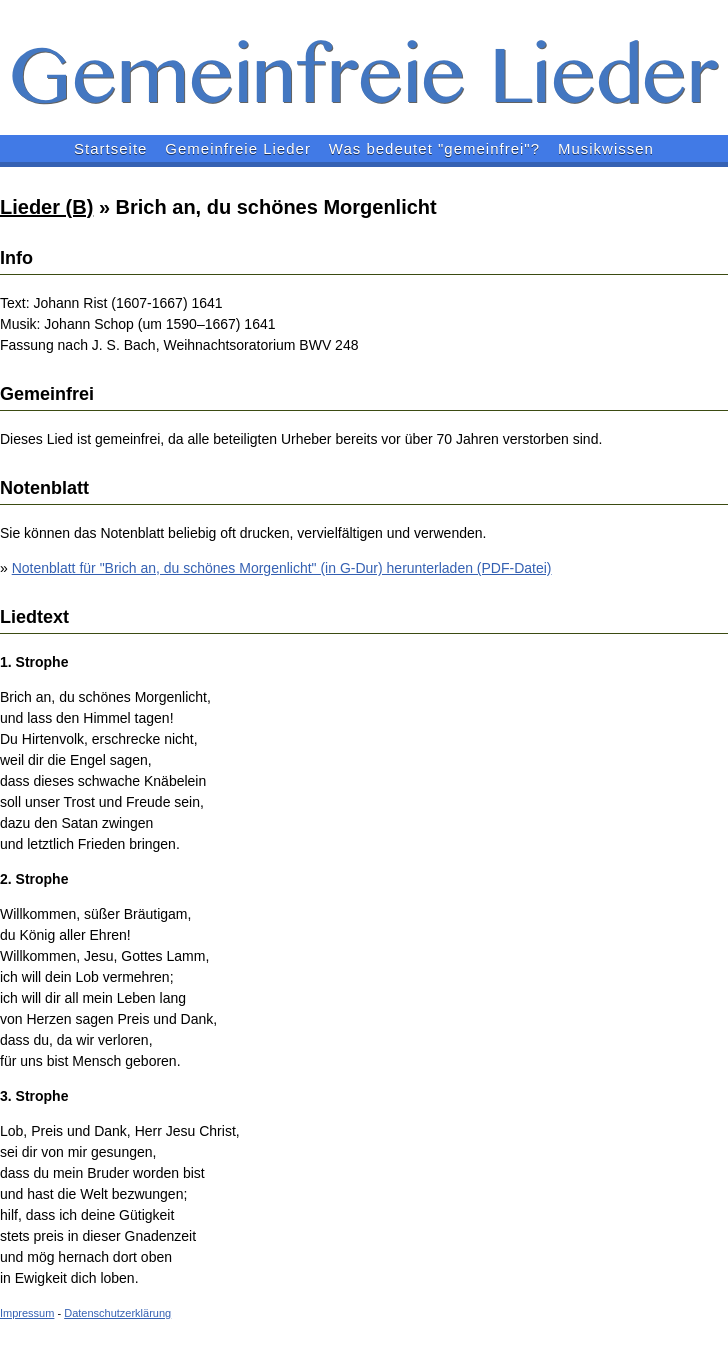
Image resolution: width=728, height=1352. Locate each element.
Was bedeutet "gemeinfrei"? (434, 148)
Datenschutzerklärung (117, 1313)
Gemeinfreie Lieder (238, 148)
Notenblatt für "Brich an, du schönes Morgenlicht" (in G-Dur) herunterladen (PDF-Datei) (282, 568)
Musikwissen (606, 148)
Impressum (27, 1313)
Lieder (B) (46, 207)
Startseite (110, 148)
